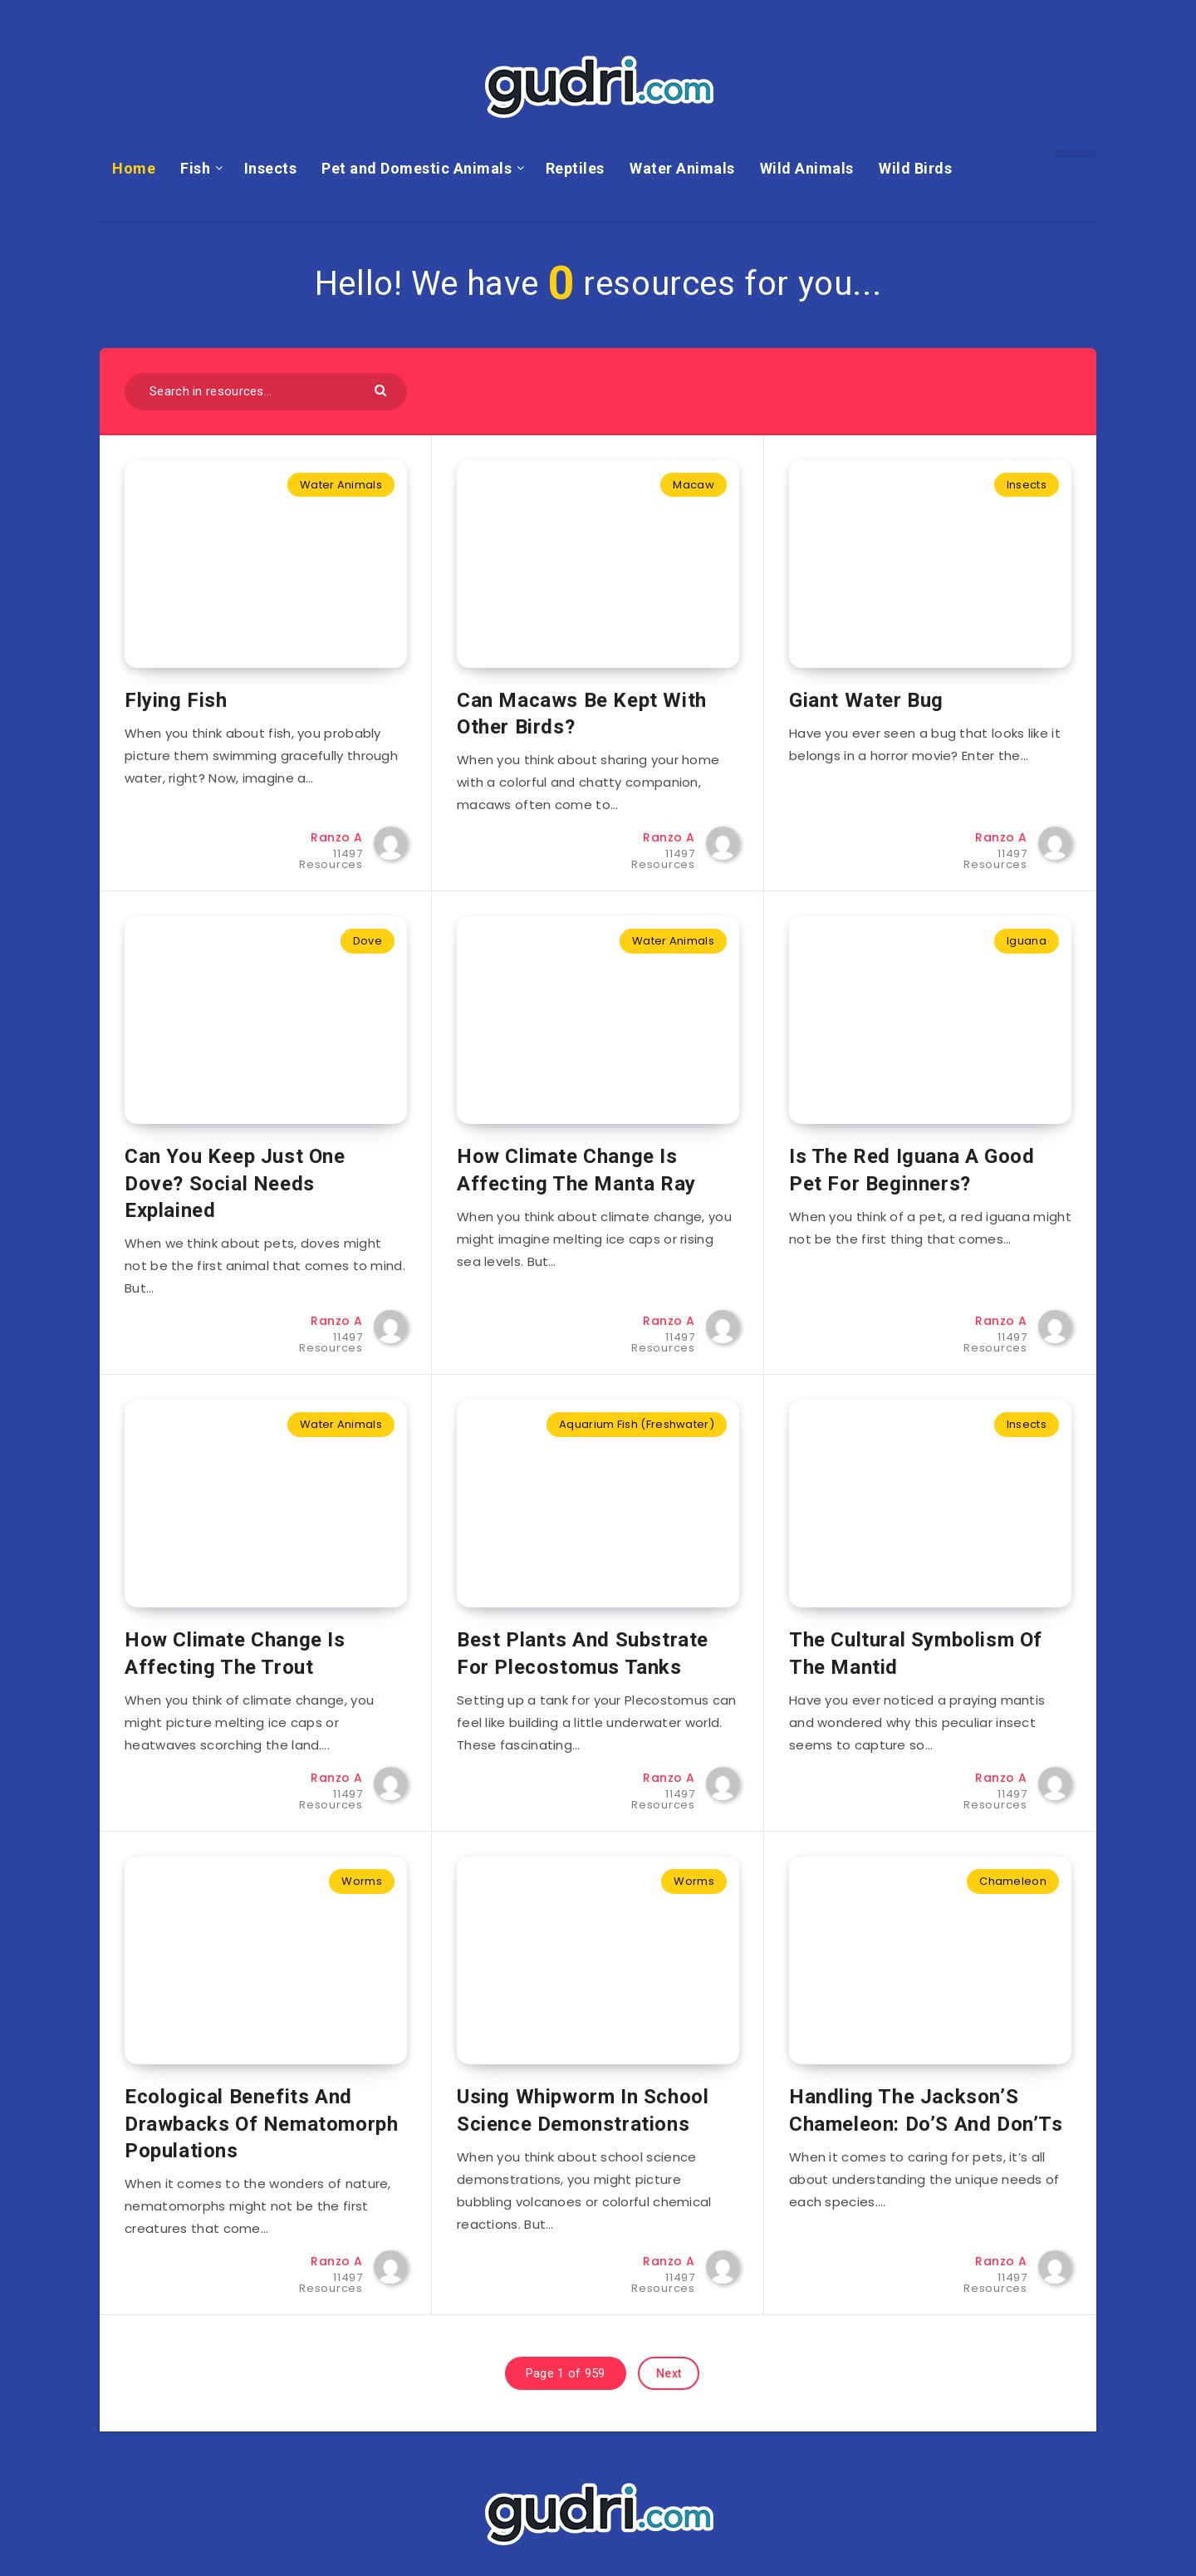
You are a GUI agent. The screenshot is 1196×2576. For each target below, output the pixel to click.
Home (133, 168)
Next (668, 2373)
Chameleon (1012, 1881)
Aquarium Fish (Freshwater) (636, 1424)
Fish (195, 168)
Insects (270, 168)
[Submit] (382, 389)
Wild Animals (807, 168)
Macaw (693, 485)
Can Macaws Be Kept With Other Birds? (582, 713)
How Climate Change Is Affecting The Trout (235, 1653)
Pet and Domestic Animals (416, 168)
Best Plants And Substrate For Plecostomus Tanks (582, 1653)
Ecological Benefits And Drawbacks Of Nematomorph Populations (261, 2123)
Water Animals (682, 168)
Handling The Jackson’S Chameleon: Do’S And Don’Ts (926, 2110)
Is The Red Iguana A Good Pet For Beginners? (911, 1170)
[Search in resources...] (266, 391)
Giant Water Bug (866, 700)
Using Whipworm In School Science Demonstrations (582, 2110)
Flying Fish (176, 700)
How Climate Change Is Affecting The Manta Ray (576, 1170)
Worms (361, 1881)
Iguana (1026, 941)
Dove (367, 941)
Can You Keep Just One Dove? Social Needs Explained (235, 1183)
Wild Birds (915, 168)
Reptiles (575, 168)
